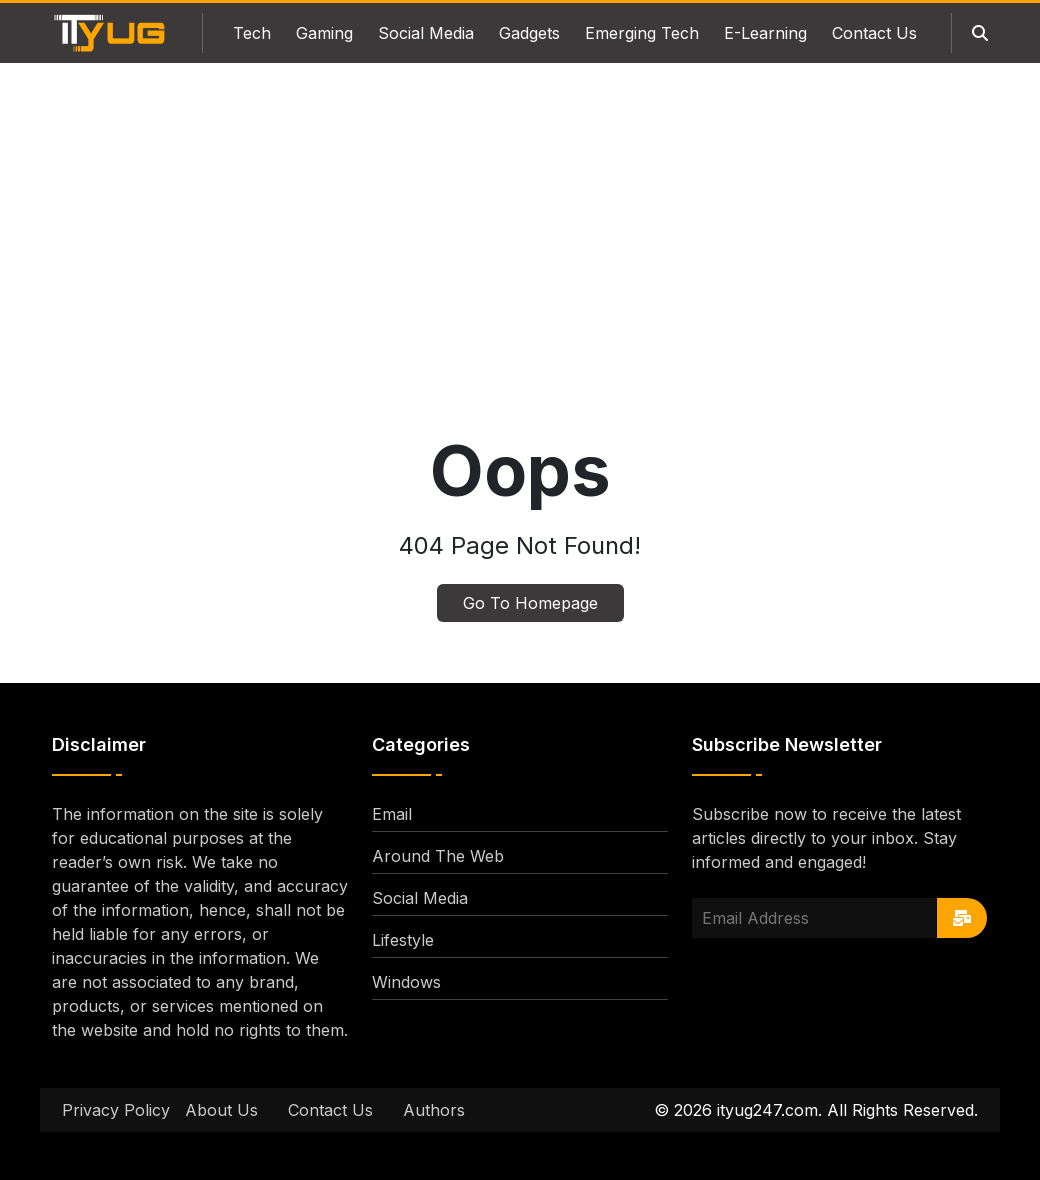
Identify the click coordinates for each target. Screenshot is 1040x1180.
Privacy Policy (116, 1110)
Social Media (426, 33)
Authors (434, 1110)
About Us (221, 1110)
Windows (406, 982)
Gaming (324, 33)
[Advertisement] (520, 258)
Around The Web (438, 856)
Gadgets (529, 33)
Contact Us (874, 33)
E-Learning (765, 33)
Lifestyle (403, 940)
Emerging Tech (642, 33)
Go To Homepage (530, 603)
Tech (252, 33)
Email (392, 814)
